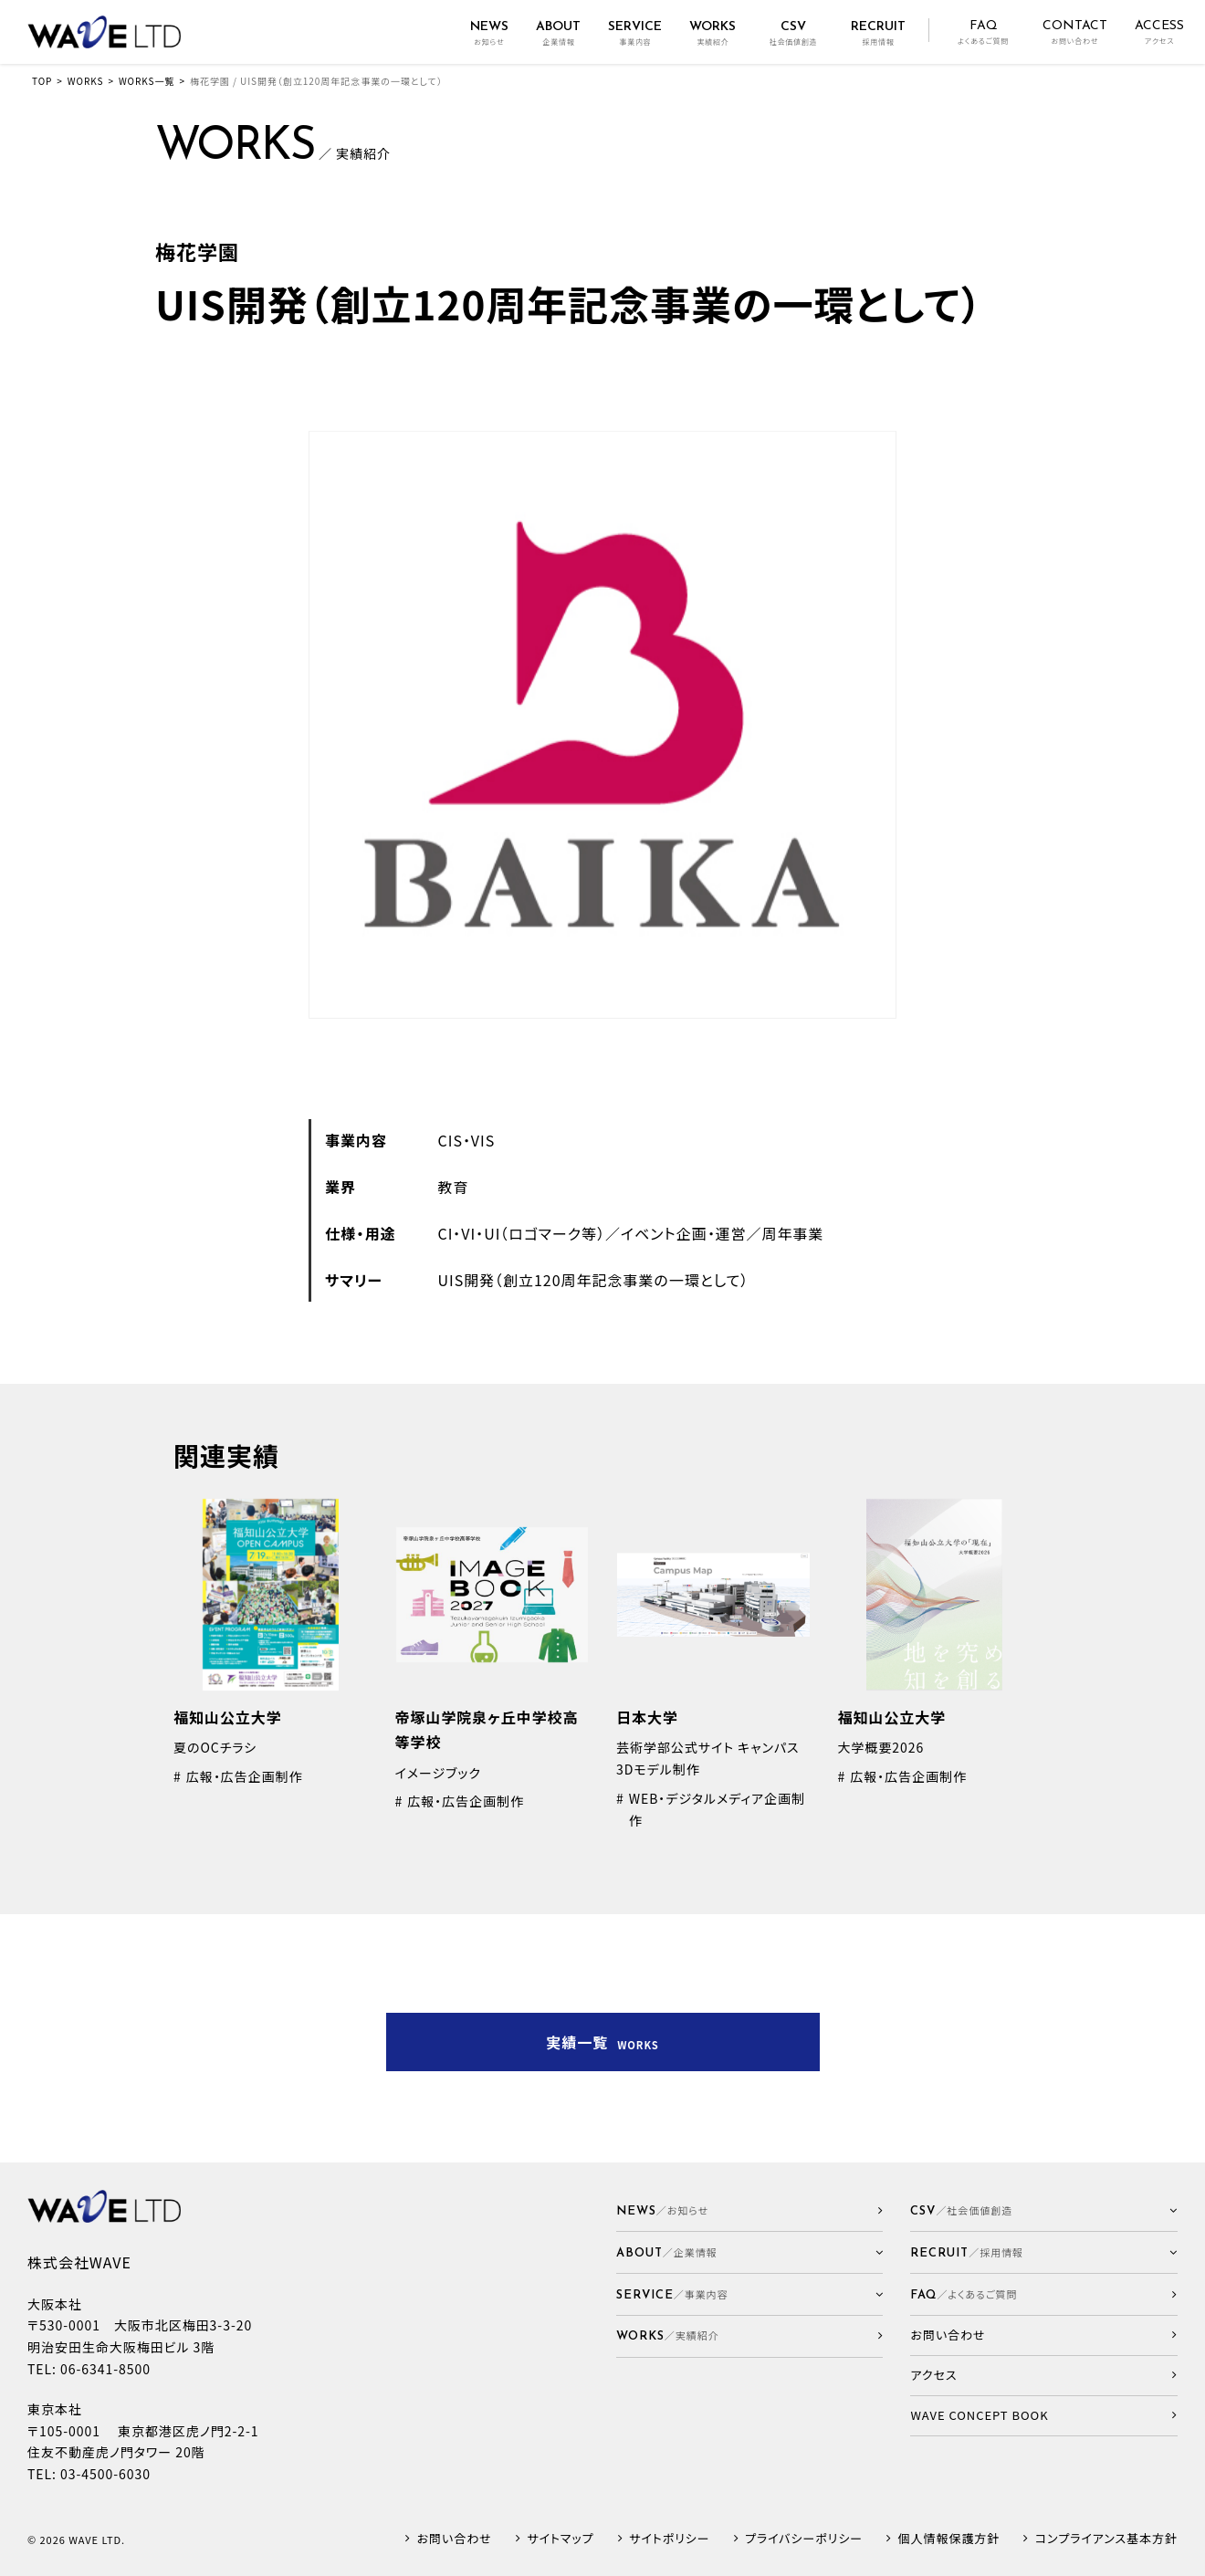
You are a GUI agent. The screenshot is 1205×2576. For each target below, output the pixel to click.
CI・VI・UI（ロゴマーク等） (521, 1233)
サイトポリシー (669, 2539)
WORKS (86, 81)
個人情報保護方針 (949, 2539)
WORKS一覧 (146, 81)
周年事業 (792, 1233)
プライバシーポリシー (804, 2539)
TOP (42, 81)
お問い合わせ (454, 2539)
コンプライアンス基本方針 (1106, 2539)
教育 (453, 1187)
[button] (750, 2252)
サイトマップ (560, 2539)
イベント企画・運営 (684, 1233)
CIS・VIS (467, 1140)
